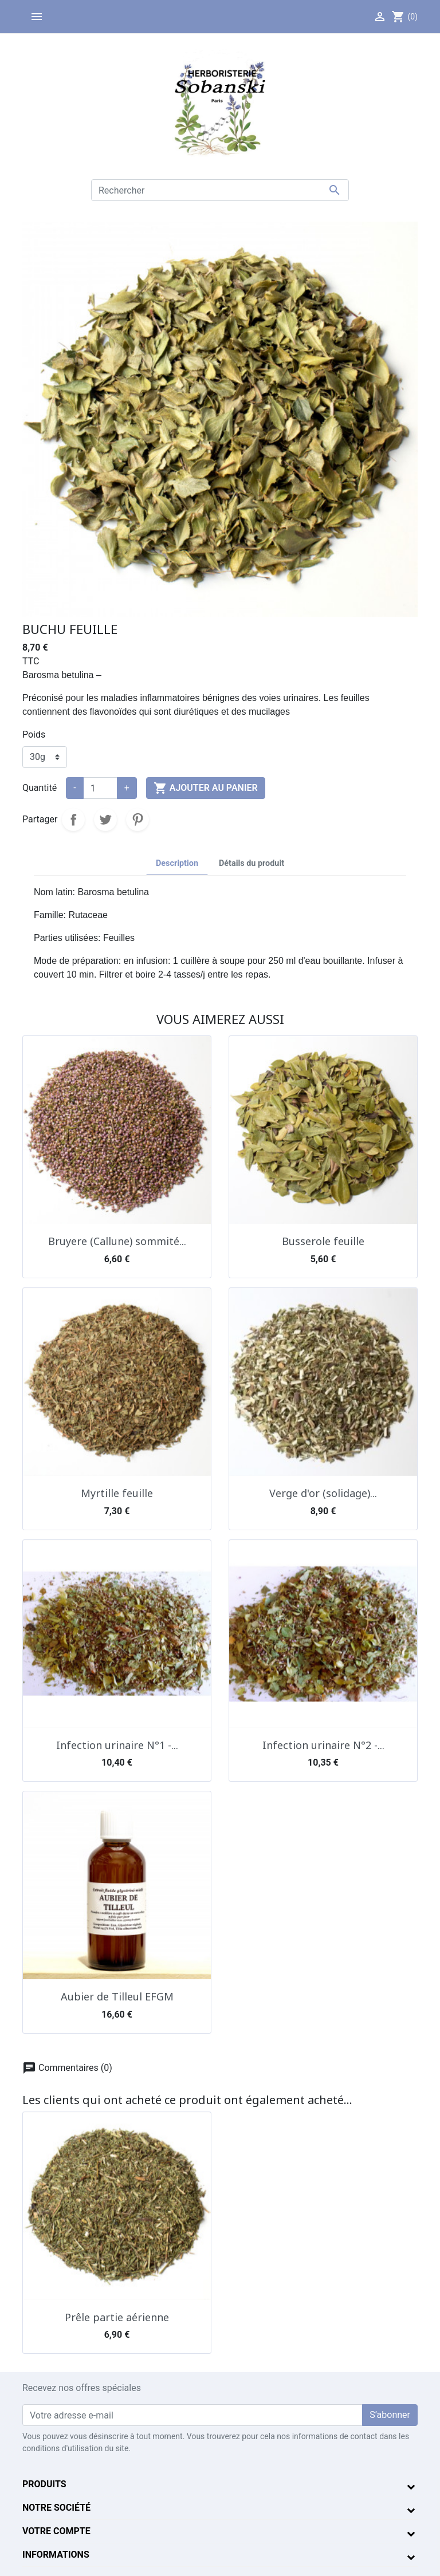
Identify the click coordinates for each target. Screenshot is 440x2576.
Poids (33, 734)
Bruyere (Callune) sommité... (117, 1241)
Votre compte (56, 2531)
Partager (73, 819)
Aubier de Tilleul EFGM (117, 1996)
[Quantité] (100, 788)
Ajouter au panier (206, 788)
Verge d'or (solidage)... (323, 1493)
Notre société (56, 2507)
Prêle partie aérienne (117, 2317)
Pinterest (137, 819)
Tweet (105, 819)
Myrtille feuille (117, 1493)
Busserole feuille (323, 1241)
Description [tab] (177, 863)
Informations (55, 2554)
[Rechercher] (220, 190)
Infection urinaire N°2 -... (323, 1745)
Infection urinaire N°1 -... (117, 1745)
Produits (44, 2484)
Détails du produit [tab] (251, 863)
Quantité (39, 787)
